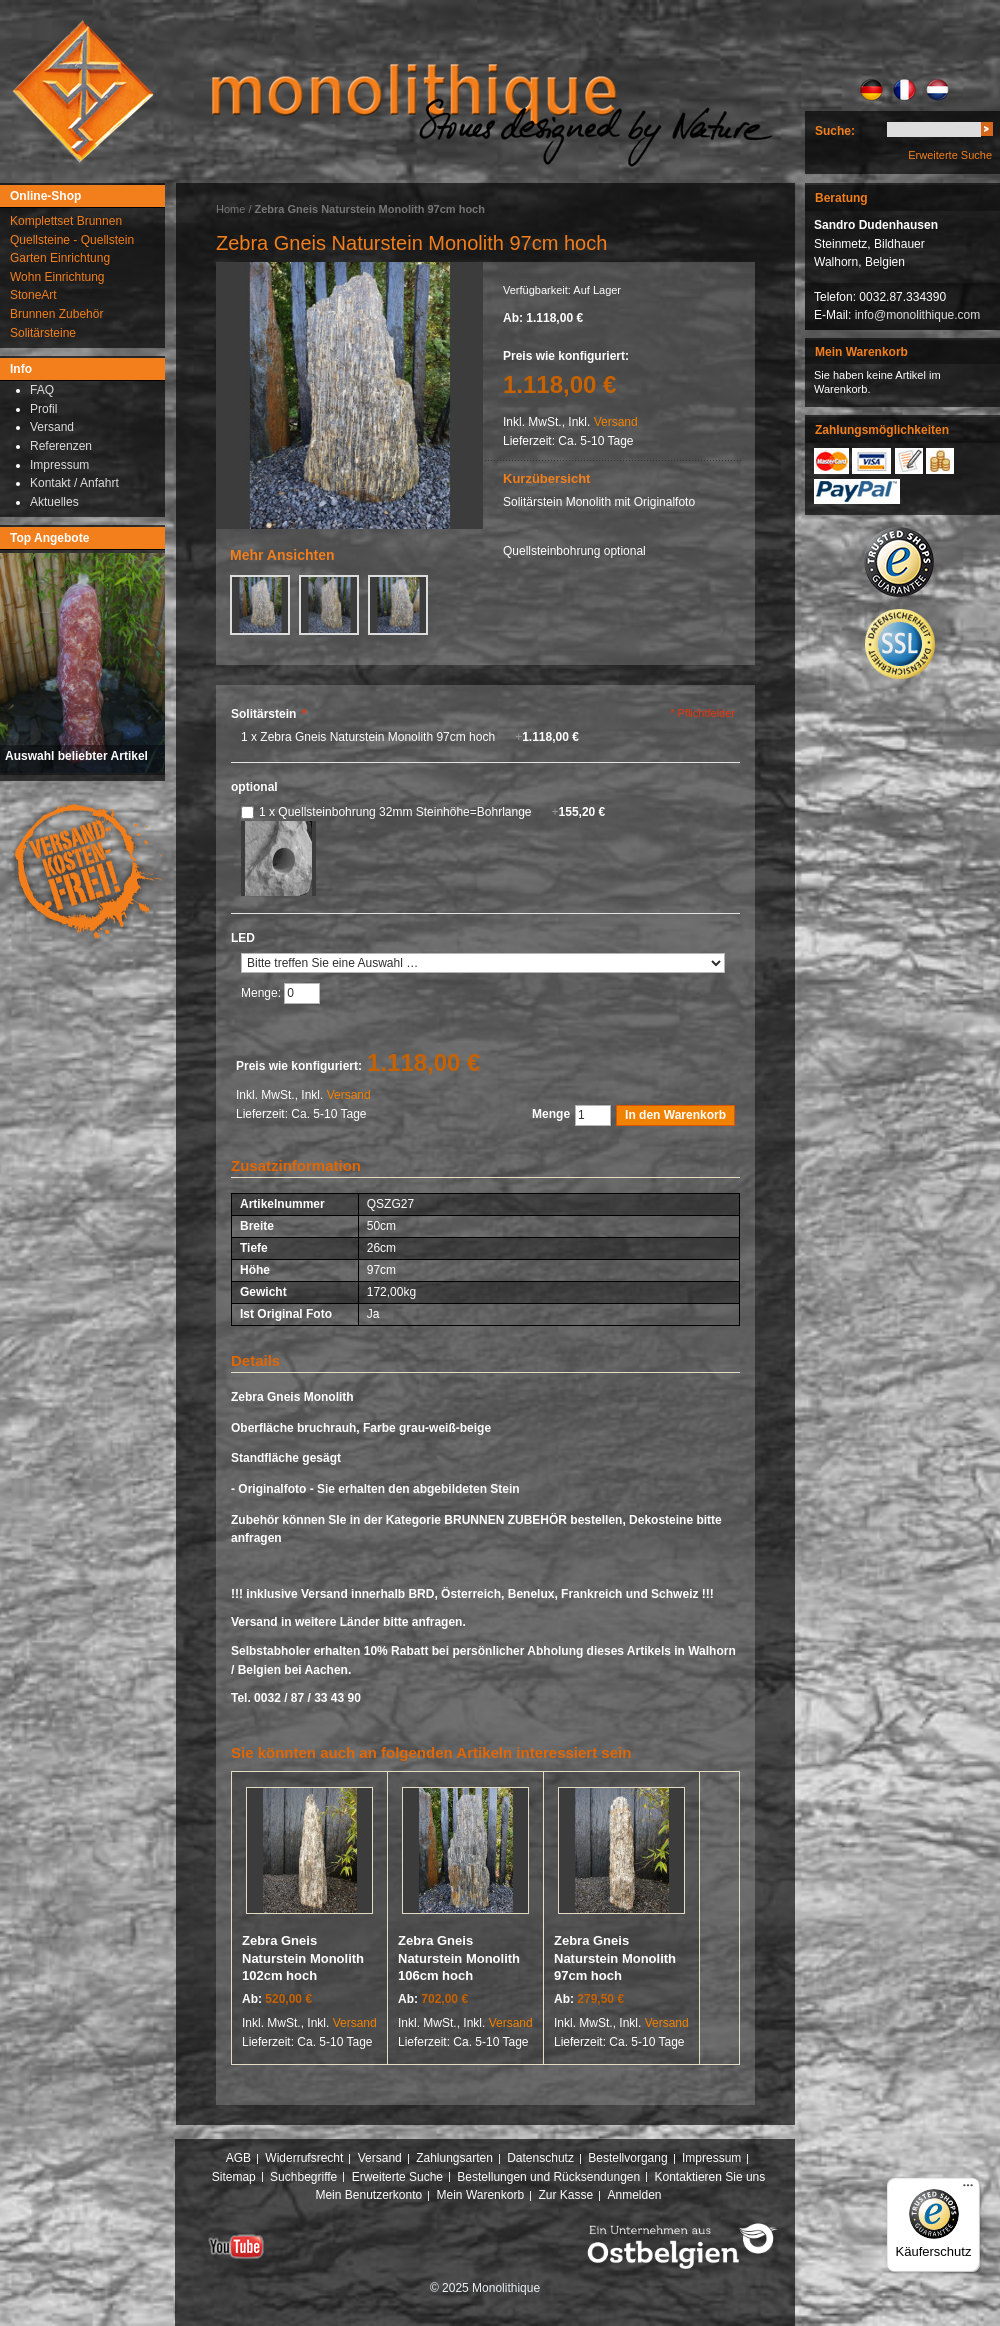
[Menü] (968, 2190)
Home (230, 209)
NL (937, 90)
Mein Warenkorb (481, 2195)
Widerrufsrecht (304, 2158)
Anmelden (635, 2195)
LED (243, 938)
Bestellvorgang (627, 2158)
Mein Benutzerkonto (368, 2195)
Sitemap (234, 2177)
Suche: (835, 131)
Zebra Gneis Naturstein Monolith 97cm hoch (615, 1958)
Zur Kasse (565, 2195)
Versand (616, 422)
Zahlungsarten (454, 2158)
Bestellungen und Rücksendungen (548, 2177)
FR (904, 90)
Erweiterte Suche (950, 155)
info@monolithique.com (918, 315)
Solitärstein (268, 714)
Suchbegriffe (303, 2177)
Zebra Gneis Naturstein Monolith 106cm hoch (459, 1958)
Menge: (262, 993)
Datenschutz (540, 2158)
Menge (551, 1114)
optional (254, 787)
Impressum (711, 2158)
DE (871, 90)
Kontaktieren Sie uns (710, 2177)
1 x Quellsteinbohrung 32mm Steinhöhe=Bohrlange (432, 812)
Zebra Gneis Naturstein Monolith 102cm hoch (303, 1958)
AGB (238, 2158)
